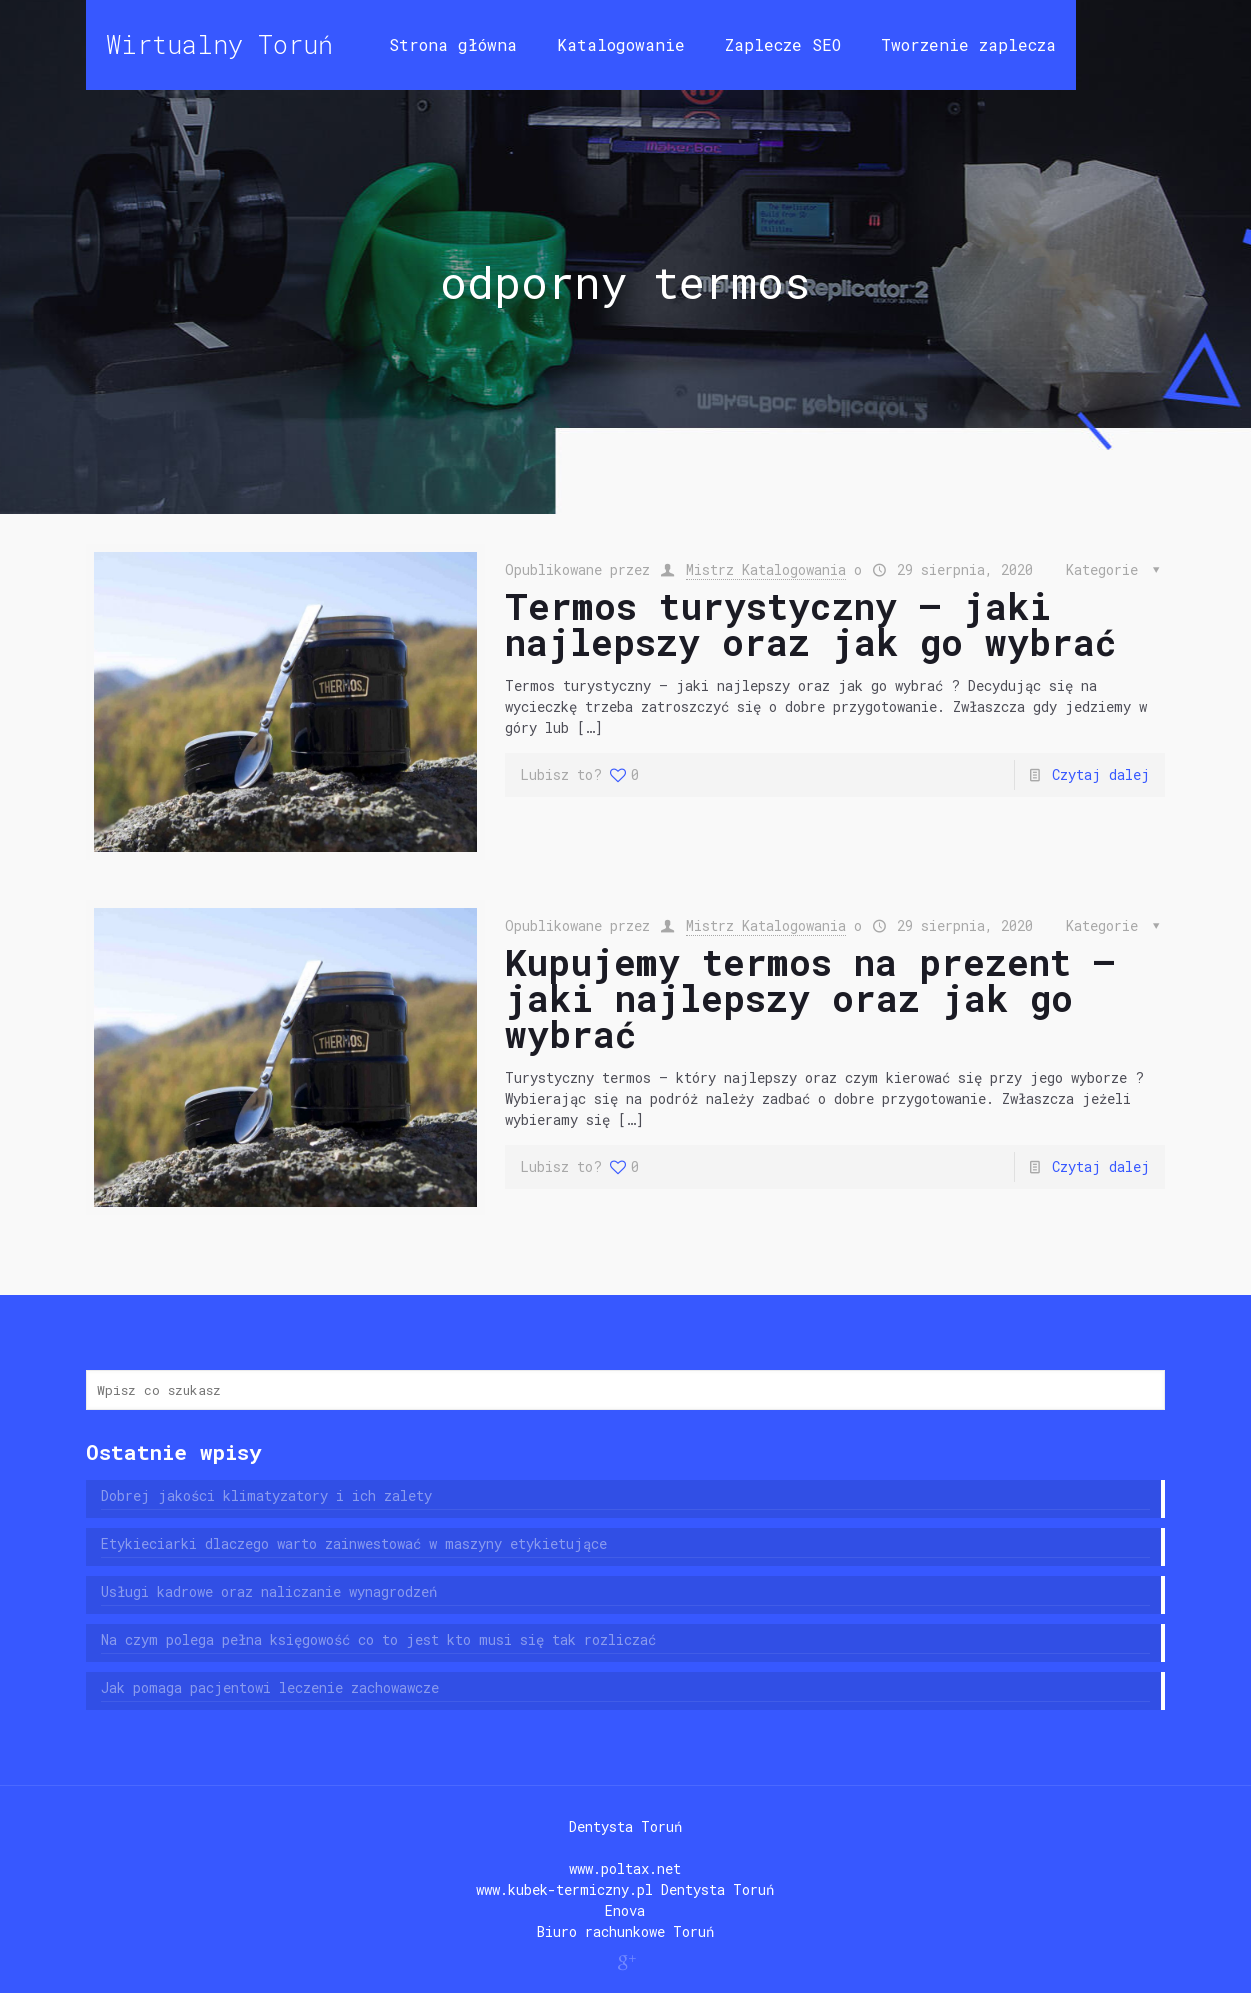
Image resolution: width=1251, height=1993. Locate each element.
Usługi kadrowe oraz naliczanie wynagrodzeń (269, 1591)
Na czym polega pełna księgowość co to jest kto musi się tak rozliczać (378, 1639)
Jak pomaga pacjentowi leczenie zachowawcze (270, 1687)
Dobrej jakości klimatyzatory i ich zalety (266, 1495)
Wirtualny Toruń (219, 44)
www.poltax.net (625, 1868)
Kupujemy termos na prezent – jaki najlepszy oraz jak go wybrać (810, 998)
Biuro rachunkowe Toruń (625, 1931)
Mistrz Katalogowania (766, 569)
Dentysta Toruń (625, 1826)
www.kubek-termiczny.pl (564, 1889)
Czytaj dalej (1101, 774)
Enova (625, 1910)
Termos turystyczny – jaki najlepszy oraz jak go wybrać (811, 624)
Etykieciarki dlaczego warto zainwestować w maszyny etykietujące (354, 1543)
